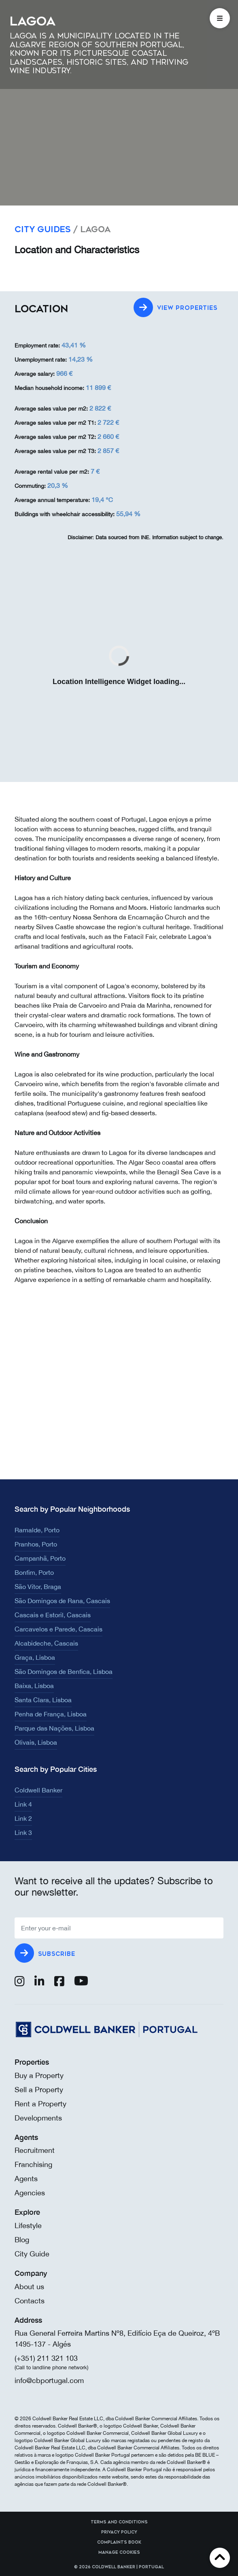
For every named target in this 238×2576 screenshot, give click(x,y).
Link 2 (23, 1818)
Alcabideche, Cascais (46, 1643)
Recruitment (35, 2150)
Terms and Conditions (119, 2522)
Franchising (33, 2164)
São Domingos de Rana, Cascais (62, 1600)
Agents (26, 2178)
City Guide (32, 2254)
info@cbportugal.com (49, 2380)
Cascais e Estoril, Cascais (53, 1614)
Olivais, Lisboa (36, 1742)
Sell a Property (39, 2089)
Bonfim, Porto (34, 1572)
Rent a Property (40, 2103)
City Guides (43, 229)
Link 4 (23, 1804)
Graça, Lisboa (35, 1657)
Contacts (30, 2300)
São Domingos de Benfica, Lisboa (64, 1671)
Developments (38, 2118)
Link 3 (23, 1832)
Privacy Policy (119, 2532)
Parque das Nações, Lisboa (54, 1728)
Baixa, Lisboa (34, 1685)
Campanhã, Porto (40, 1558)
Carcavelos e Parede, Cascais (58, 1629)
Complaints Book (119, 2542)
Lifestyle (28, 2225)
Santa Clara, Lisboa (43, 1699)
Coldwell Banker (38, 1790)
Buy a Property (39, 2075)
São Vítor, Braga (38, 1586)
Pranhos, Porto (36, 1544)
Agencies (30, 2192)
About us (29, 2286)
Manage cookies (119, 2552)
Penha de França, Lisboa (51, 1714)
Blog (22, 2239)
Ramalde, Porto (37, 1530)
